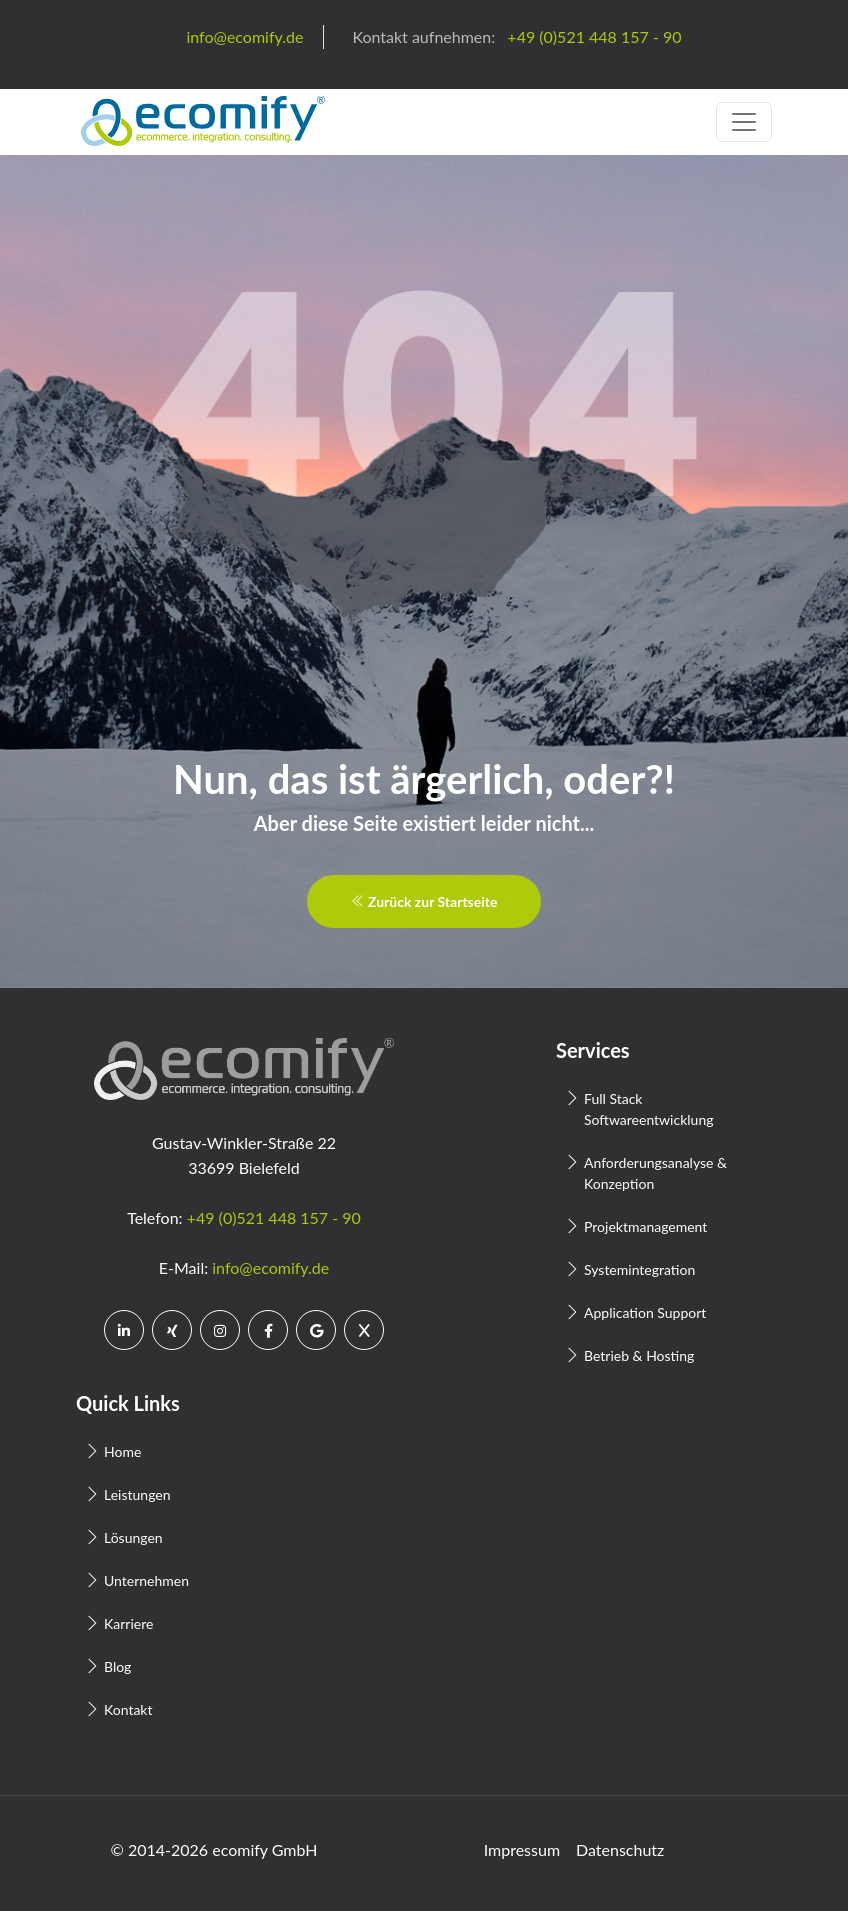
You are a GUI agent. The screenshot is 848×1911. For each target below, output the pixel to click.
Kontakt (128, 1709)
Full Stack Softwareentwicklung (648, 1109)
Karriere (128, 1623)
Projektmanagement (645, 1226)
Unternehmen (146, 1580)
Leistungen (137, 1494)
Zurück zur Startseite (424, 901)
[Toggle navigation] (744, 122)
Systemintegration (639, 1269)
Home (122, 1451)
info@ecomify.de (270, 1267)
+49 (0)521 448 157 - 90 (274, 1217)
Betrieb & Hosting (639, 1355)
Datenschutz (620, 1849)
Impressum (522, 1849)
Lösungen (133, 1537)
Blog (117, 1666)
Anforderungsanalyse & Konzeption (655, 1173)
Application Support (645, 1312)
